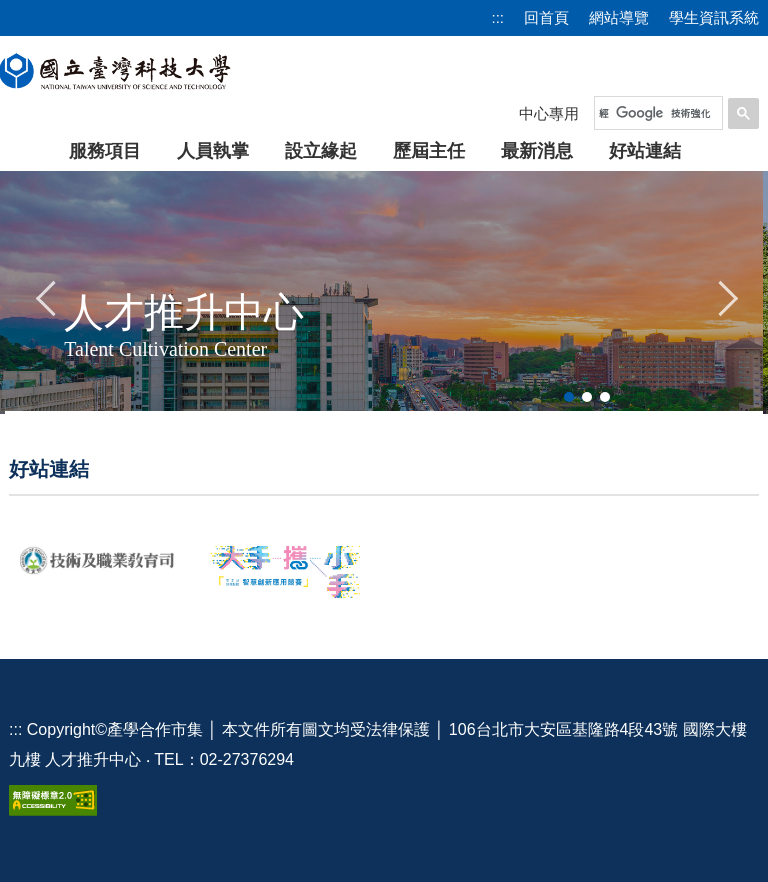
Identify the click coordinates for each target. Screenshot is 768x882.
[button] (47, 296)
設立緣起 (321, 151)
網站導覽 (619, 17)
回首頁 (546, 17)
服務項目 (105, 151)
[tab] (569, 397)
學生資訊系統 (714, 17)
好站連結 (645, 151)
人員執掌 (213, 151)
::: (497, 17)
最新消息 (537, 151)
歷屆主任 (429, 151)
